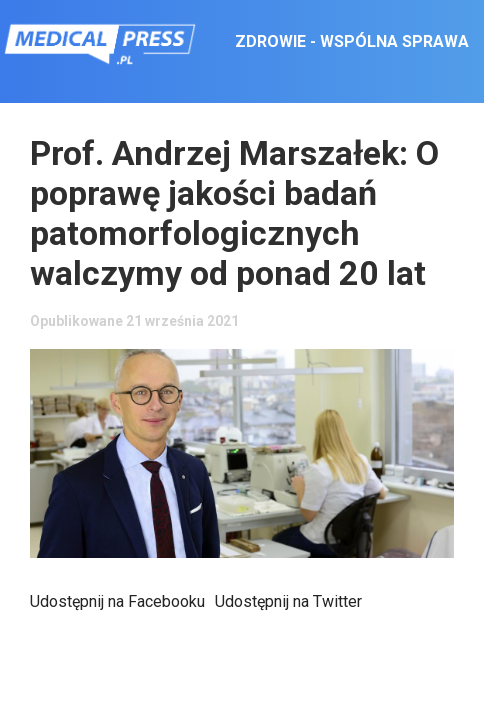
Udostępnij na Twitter (288, 601)
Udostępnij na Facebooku (117, 601)
